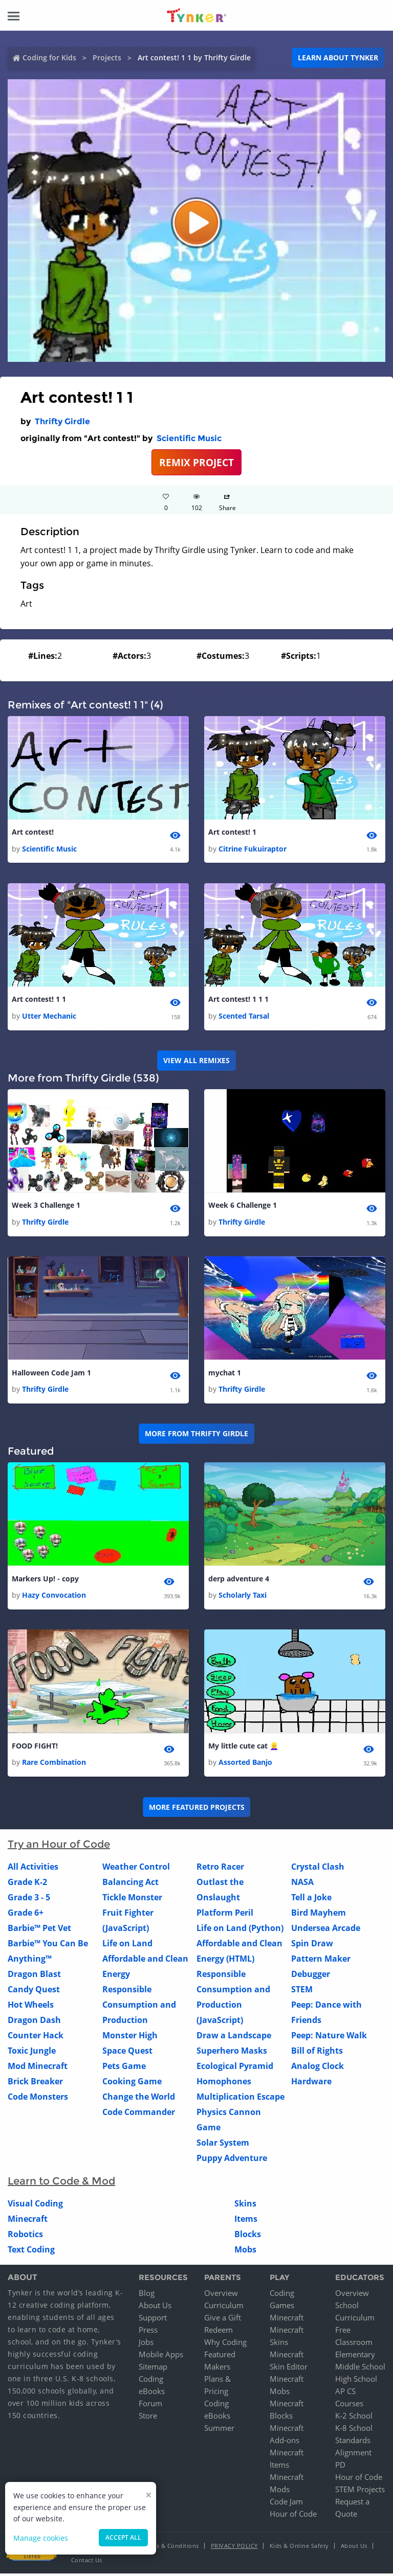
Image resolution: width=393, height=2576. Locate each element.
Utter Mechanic (49, 1017)
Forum (150, 2406)
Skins (245, 2206)
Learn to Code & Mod (61, 2184)
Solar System (222, 2145)
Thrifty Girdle (62, 421)
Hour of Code (293, 2516)
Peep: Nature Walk (329, 2038)
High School (356, 2381)
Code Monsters (38, 2099)
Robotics (25, 2237)
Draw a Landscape (233, 2038)
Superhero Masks (231, 2053)
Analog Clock (317, 2069)
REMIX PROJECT (196, 462)
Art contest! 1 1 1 (238, 1000)
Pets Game (124, 2069)
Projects (107, 57)
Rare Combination (54, 1765)
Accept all (123, 2537)
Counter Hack (35, 2038)
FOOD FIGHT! (35, 1748)
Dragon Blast (34, 1977)
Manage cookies (40, 2538)
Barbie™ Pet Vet (39, 1931)
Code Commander (138, 2115)
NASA (302, 1885)
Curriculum (224, 2308)
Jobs (146, 2344)
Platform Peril (224, 1915)
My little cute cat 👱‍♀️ (243, 1748)
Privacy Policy (234, 2548)
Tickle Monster (132, 1900)
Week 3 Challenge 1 (46, 1206)
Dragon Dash (34, 2023)
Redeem (218, 2332)
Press (148, 2332)
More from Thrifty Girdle (196, 1435)
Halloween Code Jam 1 (51, 1374)
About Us (155, 2308)
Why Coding (225, 2344)
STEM (302, 1992)
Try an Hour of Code (59, 1847)
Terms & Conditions (171, 2548)
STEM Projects (360, 2492)
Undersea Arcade (325, 1931)
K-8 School (354, 2430)
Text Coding (31, 2252)
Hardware (311, 2084)
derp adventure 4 (238, 1580)
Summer (219, 2430)
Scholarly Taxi (243, 1597)
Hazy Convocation (54, 1597)
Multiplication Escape (240, 2099)
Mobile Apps (161, 2357)
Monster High (130, 2038)
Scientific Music (189, 438)
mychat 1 (224, 1374)
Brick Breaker (35, 2084)
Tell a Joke (311, 1900)
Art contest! (33, 832)
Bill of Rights (317, 2053)
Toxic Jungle (32, 2053)
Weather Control (136, 1869)
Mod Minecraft (38, 2069)
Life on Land (127, 1946)
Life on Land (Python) (239, 1931)
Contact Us (86, 2562)
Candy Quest (34, 1992)
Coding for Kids (49, 57)
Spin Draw (312, 1946)
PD (340, 2467)
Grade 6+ (25, 1915)
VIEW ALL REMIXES (196, 1061)
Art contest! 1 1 (39, 1000)
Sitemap (153, 2369)
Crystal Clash (317, 1869)
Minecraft (28, 2221)
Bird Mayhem (318, 1915)
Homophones (223, 2084)
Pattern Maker (321, 1961)
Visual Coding (35, 2206)
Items (245, 2221)
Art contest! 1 (232, 832)
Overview (221, 2295)
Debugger (310, 1977)
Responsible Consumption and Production (139, 2008)
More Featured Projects (197, 1809)
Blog (147, 2295)
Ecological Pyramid (234, 2069)
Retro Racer (220, 1869)
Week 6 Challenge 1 (242, 1206)
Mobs (245, 2252)
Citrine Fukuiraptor (253, 849)
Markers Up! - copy (45, 1580)
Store (148, 2418)
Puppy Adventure (231, 2161)
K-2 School (354, 2418)
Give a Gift (222, 2320)
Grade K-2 (27, 1885)
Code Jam (286, 2504)
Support (153, 2320)
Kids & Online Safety (299, 2548)
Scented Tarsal (244, 1017)
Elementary (355, 2357)
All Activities (33, 1869)
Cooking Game (132, 2084)
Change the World (138, 2099)
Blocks (247, 2237)
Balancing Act (130, 1885)
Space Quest (127, 2053)
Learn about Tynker (338, 57)
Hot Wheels (31, 2007)
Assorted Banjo (245, 1765)
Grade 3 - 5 (29, 1900)
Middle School (360, 2369)
